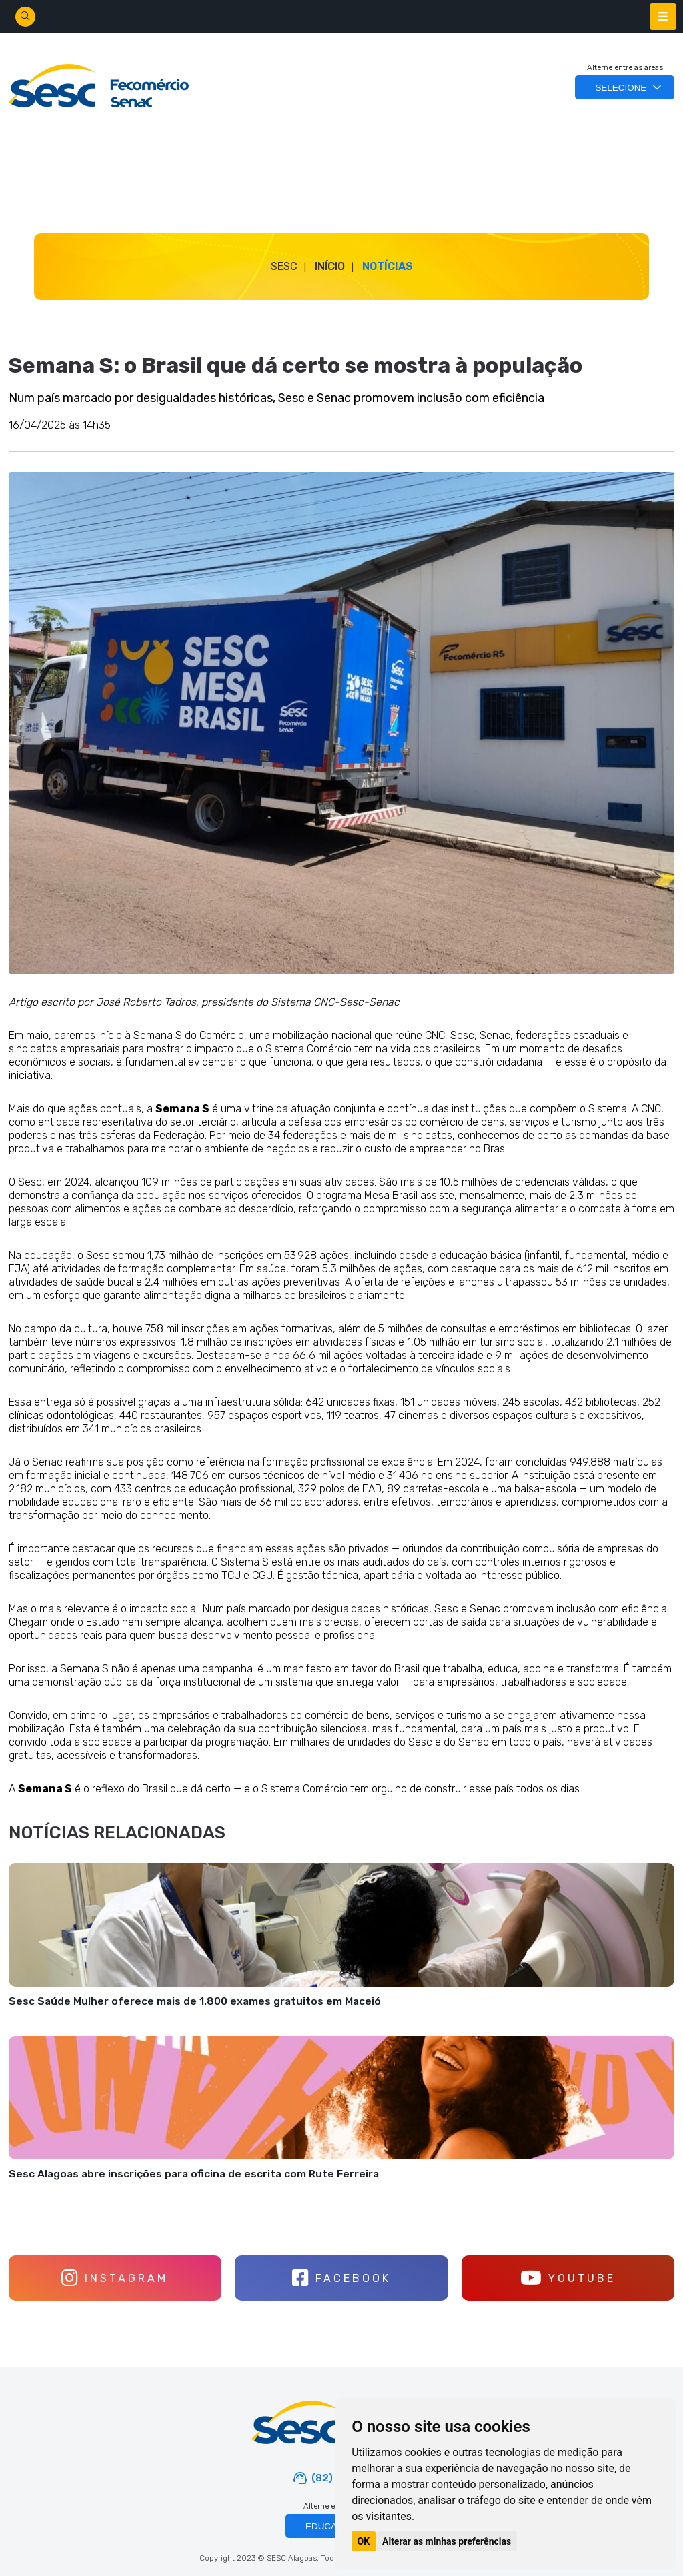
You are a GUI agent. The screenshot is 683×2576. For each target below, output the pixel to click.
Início (330, 266)
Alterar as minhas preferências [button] (446, 2541)
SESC (284, 266)
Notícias (387, 266)
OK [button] (364, 2541)
